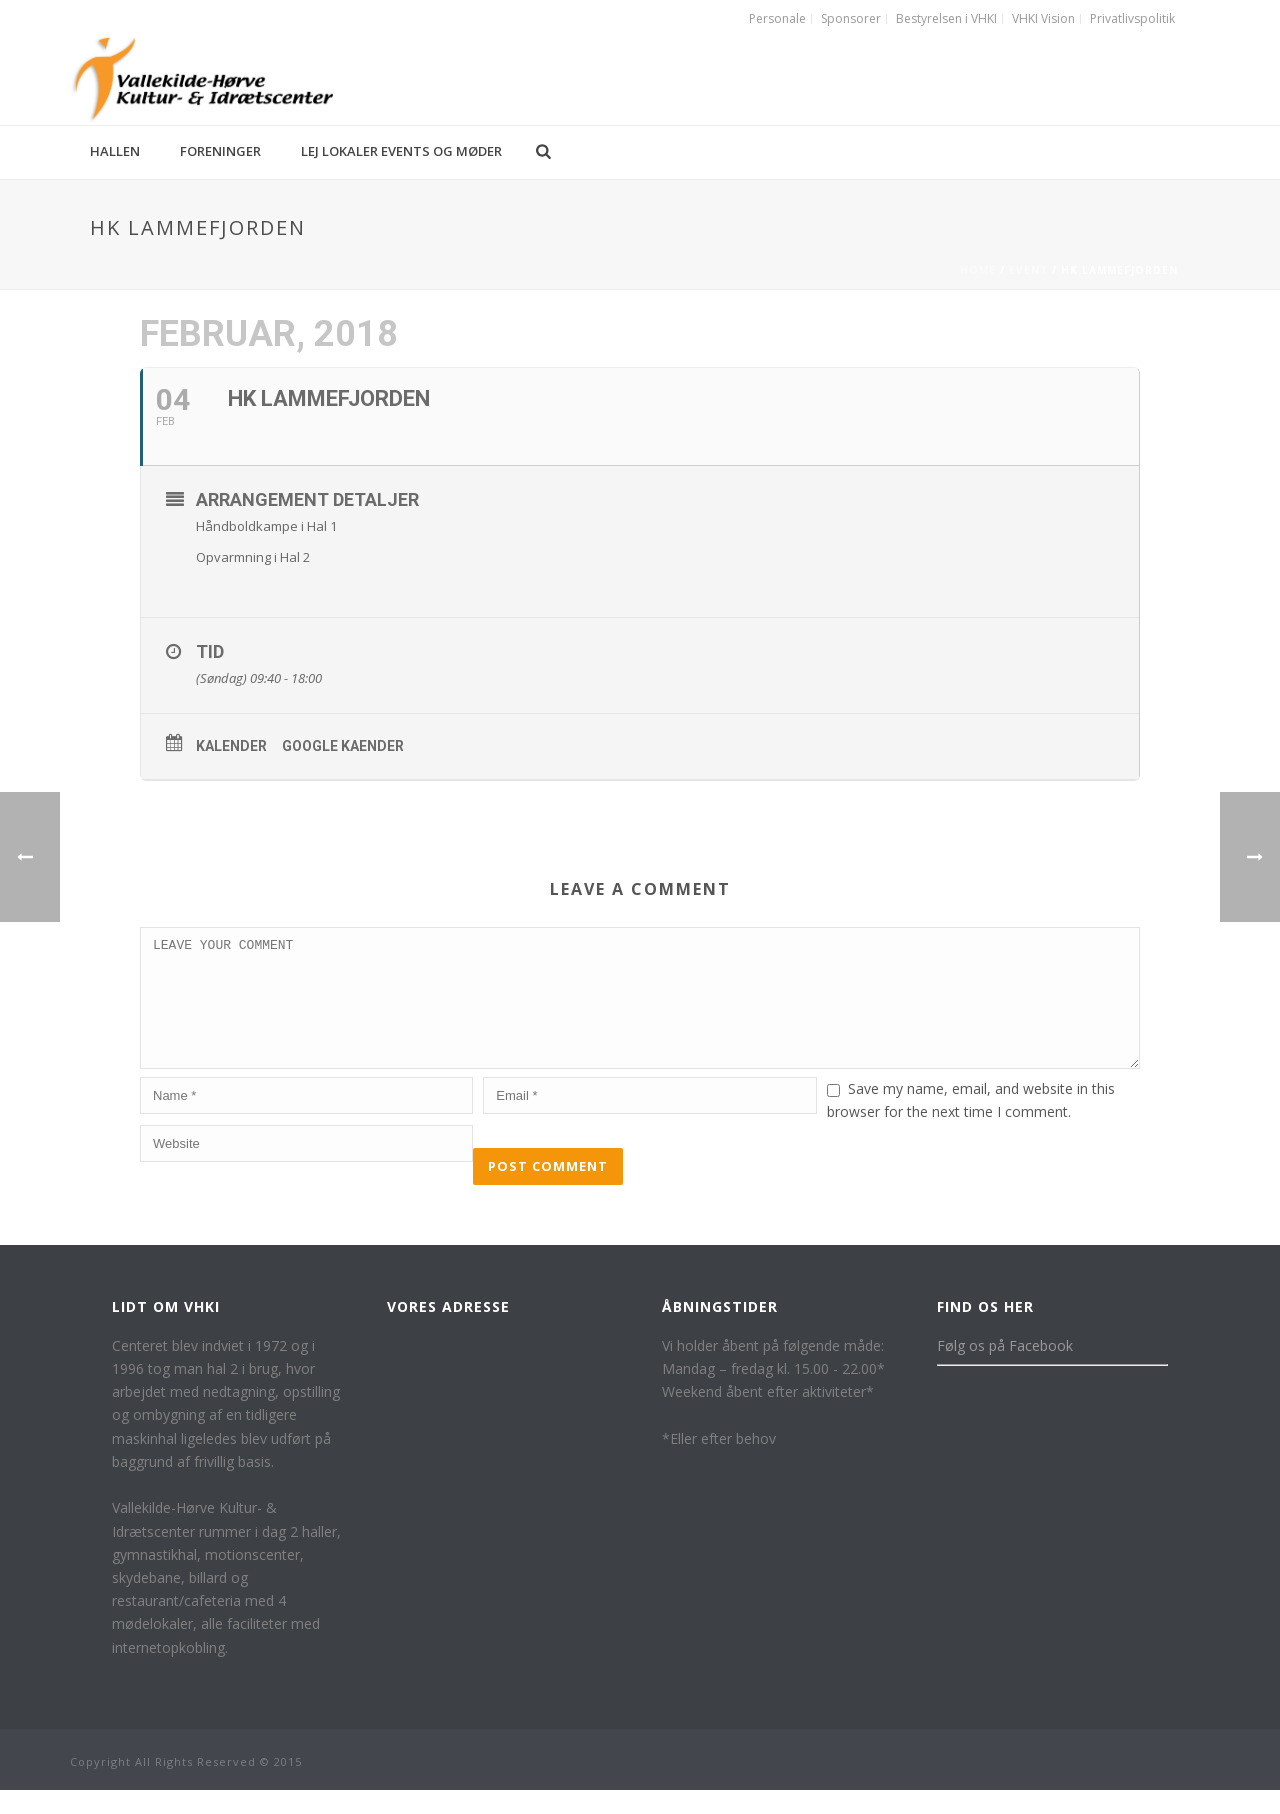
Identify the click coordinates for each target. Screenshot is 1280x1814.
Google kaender (343, 746)
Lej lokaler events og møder (401, 151)
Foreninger (220, 151)
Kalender (231, 746)
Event (1028, 270)
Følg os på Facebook (1005, 1369)
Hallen (115, 151)
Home (978, 270)
